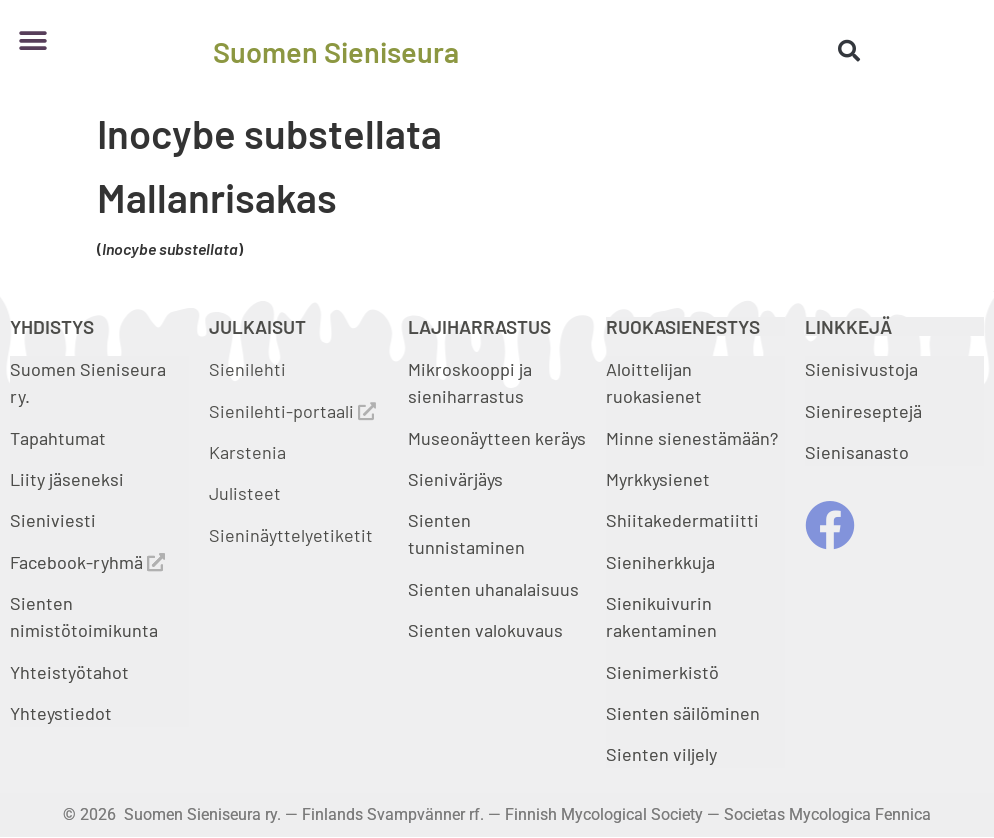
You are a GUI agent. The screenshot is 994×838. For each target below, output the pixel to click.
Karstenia (247, 452)
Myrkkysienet (658, 479)
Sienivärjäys (455, 479)
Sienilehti (247, 369)
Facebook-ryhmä (87, 562)
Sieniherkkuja (660, 562)
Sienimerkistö (662, 672)
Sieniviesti (55, 520)
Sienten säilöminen (683, 713)
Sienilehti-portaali (292, 411)
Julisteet (245, 493)
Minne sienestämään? (692, 438)
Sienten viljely (661, 754)
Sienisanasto (857, 452)
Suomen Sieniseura (336, 51)
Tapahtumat (58, 438)
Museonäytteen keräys (497, 438)
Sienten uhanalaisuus (493, 589)
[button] (32, 41)
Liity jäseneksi (67, 479)
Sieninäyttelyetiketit (291, 535)
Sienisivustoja (861, 369)
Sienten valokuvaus (485, 630)
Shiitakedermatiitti (682, 520)
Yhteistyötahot (69, 672)
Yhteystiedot (61, 713)
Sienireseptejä (863, 411)
